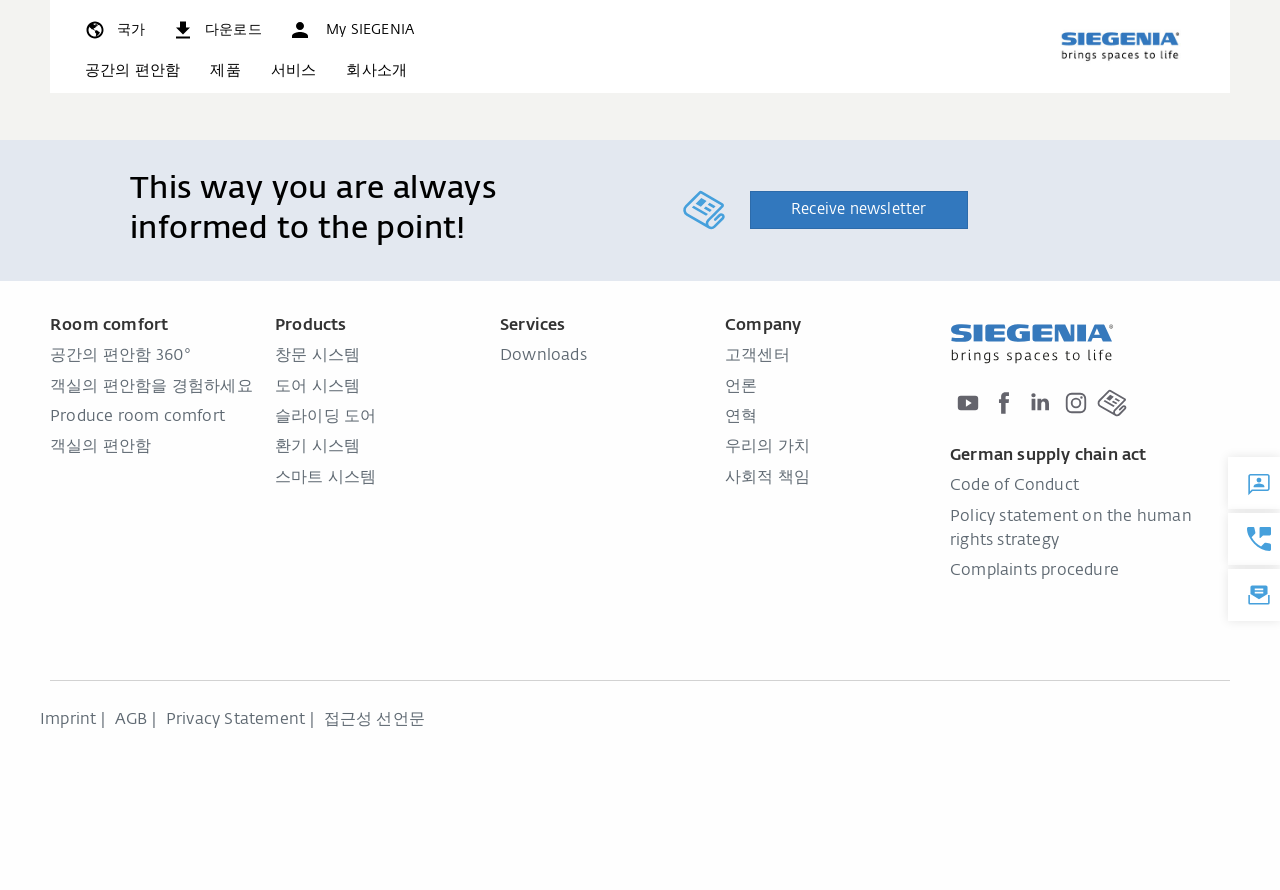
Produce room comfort (137, 417)
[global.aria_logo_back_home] (1120, 46)
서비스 (294, 70)
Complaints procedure (1034, 571)
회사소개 (376, 70)
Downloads (543, 356)
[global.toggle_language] (114, 30)
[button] (351, 30)
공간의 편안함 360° (120, 356)
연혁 (741, 417)
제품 (225, 70)
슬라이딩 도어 (325, 417)
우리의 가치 (767, 447)
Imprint (68, 720)
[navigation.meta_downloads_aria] (216, 30)
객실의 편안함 (100, 447)
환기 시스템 (317, 447)
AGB (131, 720)
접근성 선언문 (374, 720)
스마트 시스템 (325, 478)
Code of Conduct (1014, 486)
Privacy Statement (235, 720)
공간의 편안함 (132, 70)
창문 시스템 (317, 356)
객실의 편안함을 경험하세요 (151, 387)
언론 (741, 387)
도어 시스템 (317, 387)
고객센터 (757, 356)
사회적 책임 (767, 478)
